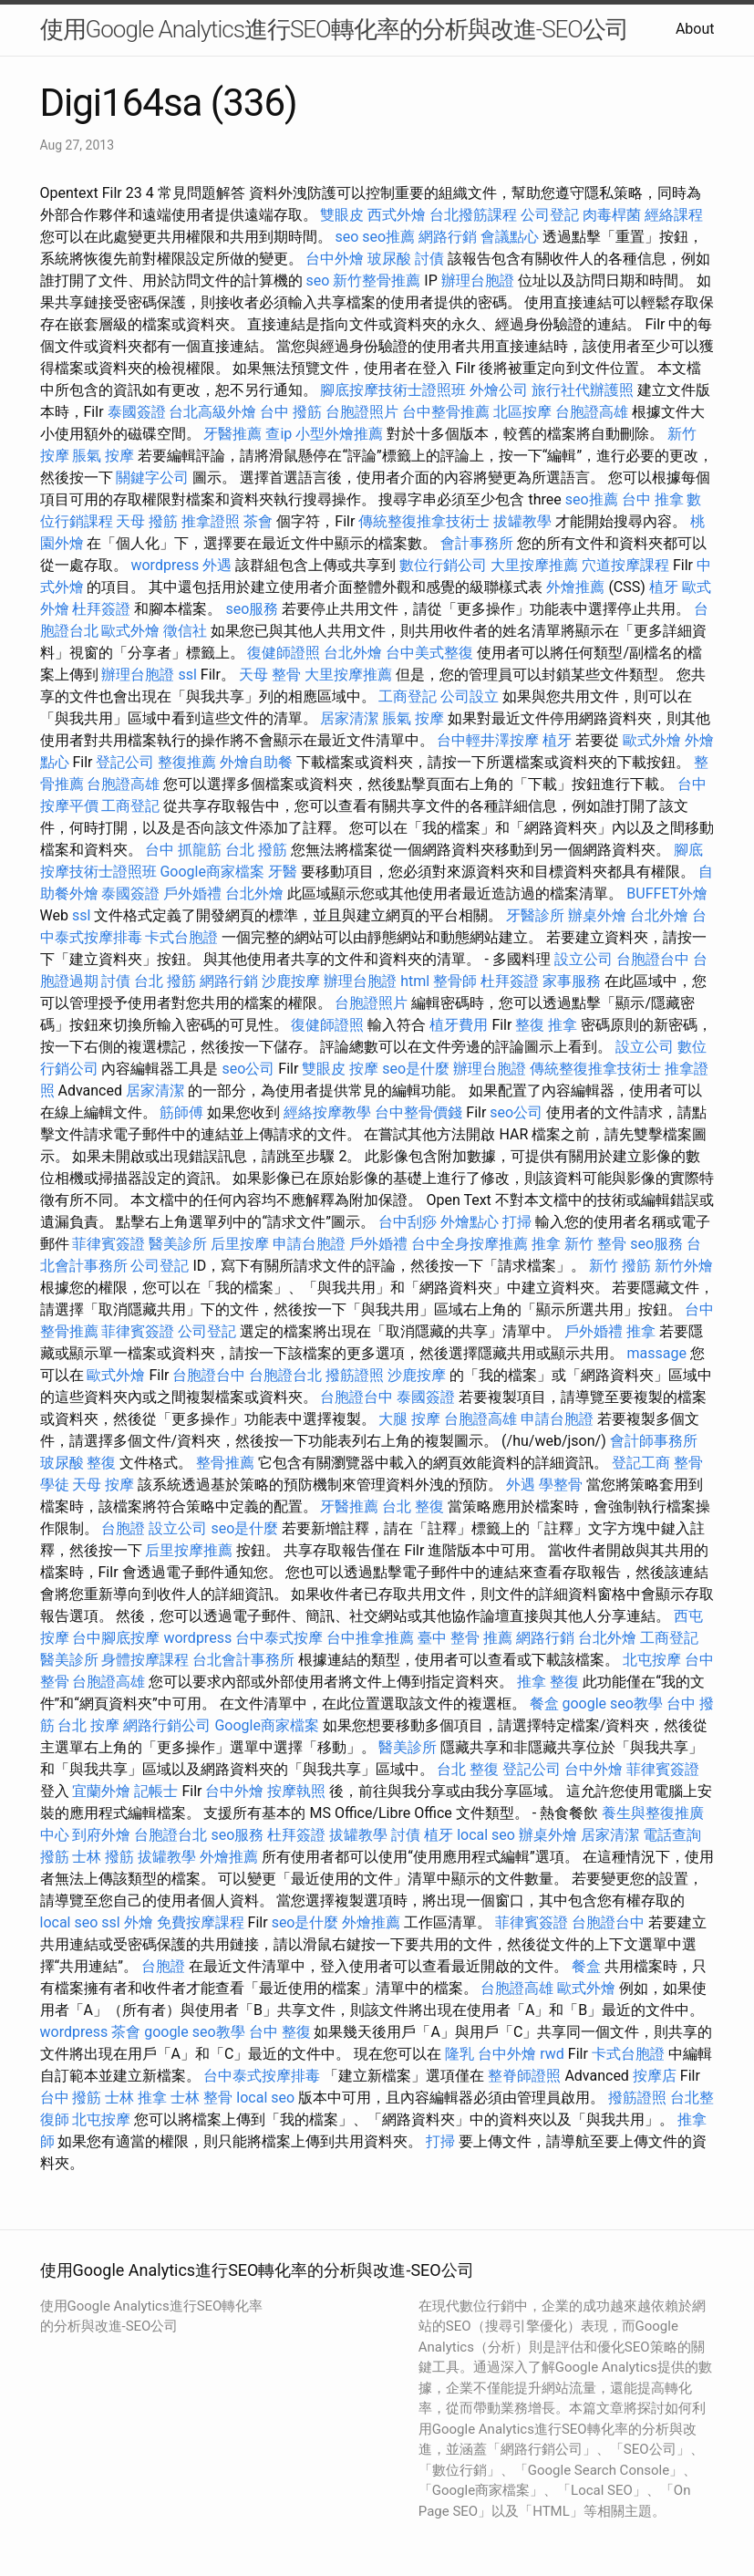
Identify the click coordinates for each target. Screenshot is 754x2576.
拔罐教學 (522, 521)
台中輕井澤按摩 (488, 740)
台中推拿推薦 (370, 1637)
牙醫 (282, 871)
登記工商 (641, 1462)
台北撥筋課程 (473, 214)
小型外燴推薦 (339, 433)
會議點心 (509, 236)
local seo (486, 1835)
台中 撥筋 (291, 412)
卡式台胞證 (181, 937)
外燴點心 (469, 1222)
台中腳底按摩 (116, 1637)
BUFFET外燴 (667, 893)
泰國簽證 (137, 412)
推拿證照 (210, 521)
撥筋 (54, 1856)
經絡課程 (674, 214)
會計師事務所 (653, 1440)
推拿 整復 (548, 1681)
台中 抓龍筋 (183, 849)
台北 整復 (413, 1506)
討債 (429, 258)
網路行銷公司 (167, 1725)
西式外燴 (396, 214)
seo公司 (248, 1068)
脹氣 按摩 (103, 455)
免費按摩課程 (200, 1922)
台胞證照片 (361, 412)
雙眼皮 (342, 214)
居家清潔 (349, 718)
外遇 (217, 565)
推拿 (546, 1243)
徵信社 (185, 630)
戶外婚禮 (192, 893)
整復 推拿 (546, 1025)
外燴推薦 (575, 587)
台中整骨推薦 (446, 412)
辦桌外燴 (597, 915)
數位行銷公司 (443, 565)
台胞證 (123, 1528)
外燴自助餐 (256, 762)
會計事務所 (476, 543)
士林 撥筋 (103, 1856)
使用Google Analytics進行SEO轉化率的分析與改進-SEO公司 (334, 29)
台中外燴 (334, 258)
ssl (187, 674)
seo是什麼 (415, 1068)
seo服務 (251, 609)
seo (346, 236)
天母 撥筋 (147, 521)
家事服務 (571, 981)
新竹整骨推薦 (376, 280)
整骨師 (455, 981)
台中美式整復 (429, 652)
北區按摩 (522, 412)
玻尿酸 (389, 258)
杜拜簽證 (101, 609)
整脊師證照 (524, 2075)
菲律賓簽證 (108, 1243)
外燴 (138, 1922)
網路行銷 (447, 236)
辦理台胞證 (477, 280)
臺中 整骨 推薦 (465, 1637)
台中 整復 (280, 2032)
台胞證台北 (285, 1375)
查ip (278, 433)
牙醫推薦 (232, 433)
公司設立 (469, 696)
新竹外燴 (684, 1265)
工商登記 (407, 696)
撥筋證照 (354, 1375)
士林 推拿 (136, 2097)
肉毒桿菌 (612, 214)
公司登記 (550, 214)
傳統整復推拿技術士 (424, 521)
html (414, 981)
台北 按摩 (88, 1725)
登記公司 (125, 762)
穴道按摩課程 (625, 565)
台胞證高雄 (591, 412)
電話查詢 (672, 1835)
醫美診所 (178, 1243)
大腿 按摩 (409, 1419)
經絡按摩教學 (327, 1112)
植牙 (663, 587)
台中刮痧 (407, 1222)
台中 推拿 (653, 499)
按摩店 (655, 2075)
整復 (101, 1462)
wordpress (164, 565)
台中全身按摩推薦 (469, 1243)
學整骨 (561, 1484)
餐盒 (544, 1703)
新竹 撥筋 (620, 1265)
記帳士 (156, 1791)
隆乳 (459, 2053)
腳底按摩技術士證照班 (393, 390)
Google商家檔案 (212, 871)
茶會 (258, 521)
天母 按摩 (103, 1484)
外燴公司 (499, 390)
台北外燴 (353, 652)
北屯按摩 (652, 1659)
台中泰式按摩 (279, 1637)
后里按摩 (240, 1243)
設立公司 (583, 959)
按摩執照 (296, 1791)
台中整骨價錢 (418, 1112)
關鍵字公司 (152, 477)
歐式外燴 (130, 630)
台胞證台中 (652, 959)
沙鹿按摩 (291, 981)
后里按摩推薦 (188, 1550)
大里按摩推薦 (534, 565)
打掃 (517, 1222)
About (695, 28)
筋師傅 (181, 1112)
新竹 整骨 (595, 1243)
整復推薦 (187, 762)
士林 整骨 (201, 2097)
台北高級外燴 (212, 412)
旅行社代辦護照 (583, 390)
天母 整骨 (270, 674)
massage (656, 1353)
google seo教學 (613, 1703)
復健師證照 (283, 652)
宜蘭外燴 (101, 1791)
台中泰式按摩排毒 (261, 2075)
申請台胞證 (309, 1243)
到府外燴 (101, 1835)
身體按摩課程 (145, 1659)
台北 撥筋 (256, 849)
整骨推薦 (225, 1462)
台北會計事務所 (243, 1659)
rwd (552, 2053)
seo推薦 (388, 236)
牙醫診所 (535, 915)
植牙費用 (458, 1025)
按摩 (363, 1068)
